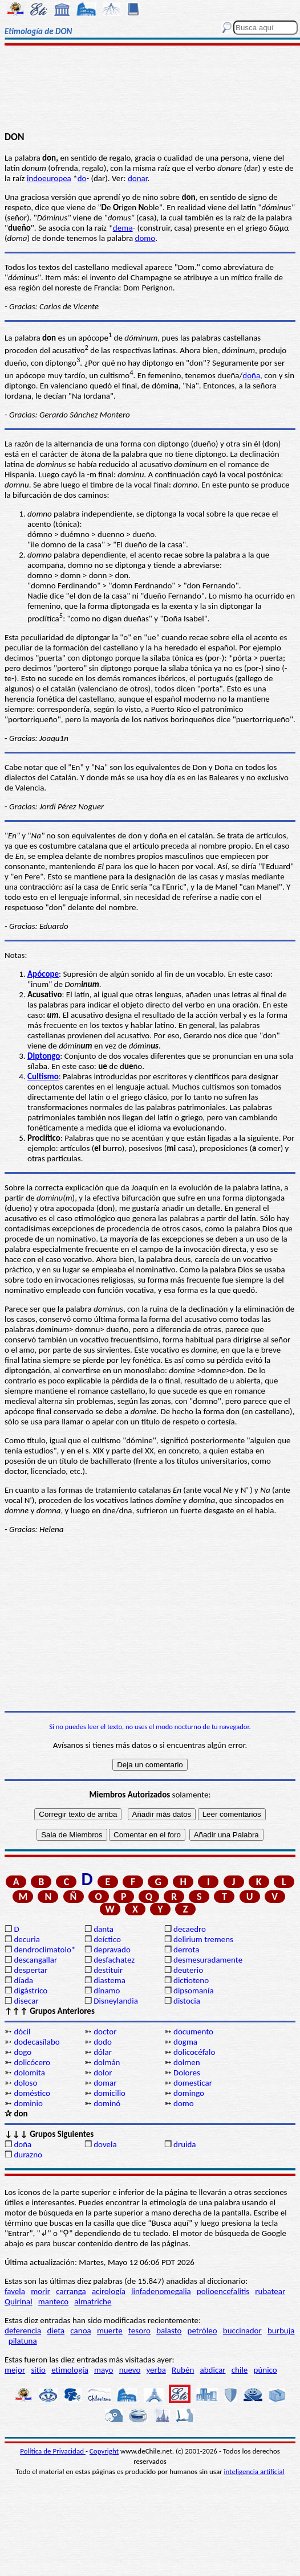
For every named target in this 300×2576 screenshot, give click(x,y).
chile (240, 2370)
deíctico (107, 1939)
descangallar (35, 1960)
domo (145, 238)
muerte (110, 2330)
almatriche (92, 2301)
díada (23, 1980)
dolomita (29, 2072)
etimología (69, 2370)
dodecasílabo (36, 2042)
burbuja (281, 2330)
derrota (186, 1949)
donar (138, 178)
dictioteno (191, 1980)
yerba (156, 2370)
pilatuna (23, 2341)
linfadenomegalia (161, 2291)
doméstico (32, 2093)
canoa (80, 2330)
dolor (103, 2072)
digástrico (30, 1990)
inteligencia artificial (254, 2471)
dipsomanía (193, 1990)
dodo (103, 2042)
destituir (108, 1970)
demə (123, 228)
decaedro (189, 1929)
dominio (28, 2103)
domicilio (109, 2093)
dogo (22, 2052)
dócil (22, 2031)
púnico (265, 2370)
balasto (168, 2330)
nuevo (130, 2370)
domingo (188, 2093)
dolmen (186, 2062)
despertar (30, 1970)
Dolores (186, 2072)
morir (40, 2291)
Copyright (104, 2451)
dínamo (107, 1990)
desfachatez (114, 1960)
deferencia (23, 2330)
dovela (105, 2144)
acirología (108, 2291)
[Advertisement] (150, 89)
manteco (53, 2301)
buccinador (242, 2330)
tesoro (139, 2330)
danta (103, 1929)
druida (184, 2144)
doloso (25, 2083)
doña (251, 375)
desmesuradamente (207, 1960)
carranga (71, 2291)
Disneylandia (116, 2001)
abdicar (213, 2370)
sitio (38, 2370)
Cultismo (43, 1076)
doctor (105, 2031)
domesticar (192, 2083)
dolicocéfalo (194, 2052)
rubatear (270, 2291)
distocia (186, 2001)
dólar (103, 2052)
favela (15, 2291)
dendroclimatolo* (44, 1949)
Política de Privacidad (53, 2451)
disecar (26, 2001)
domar (105, 2083)
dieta (55, 2330)
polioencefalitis (223, 2291)
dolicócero (32, 2062)
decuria (26, 1939)
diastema (109, 1980)
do (82, 178)
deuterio (188, 1970)
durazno (28, 2154)
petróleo (202, 2330)
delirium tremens (203, 1939)
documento (193, 2031)
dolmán (107, 2062)
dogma (185, 2042)
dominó (107, 2103)
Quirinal (19, 2301)
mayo (103, 2370)
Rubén (183, 2370)
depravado (112, 1949)
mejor (15, 2370)
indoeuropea (49, 178)
